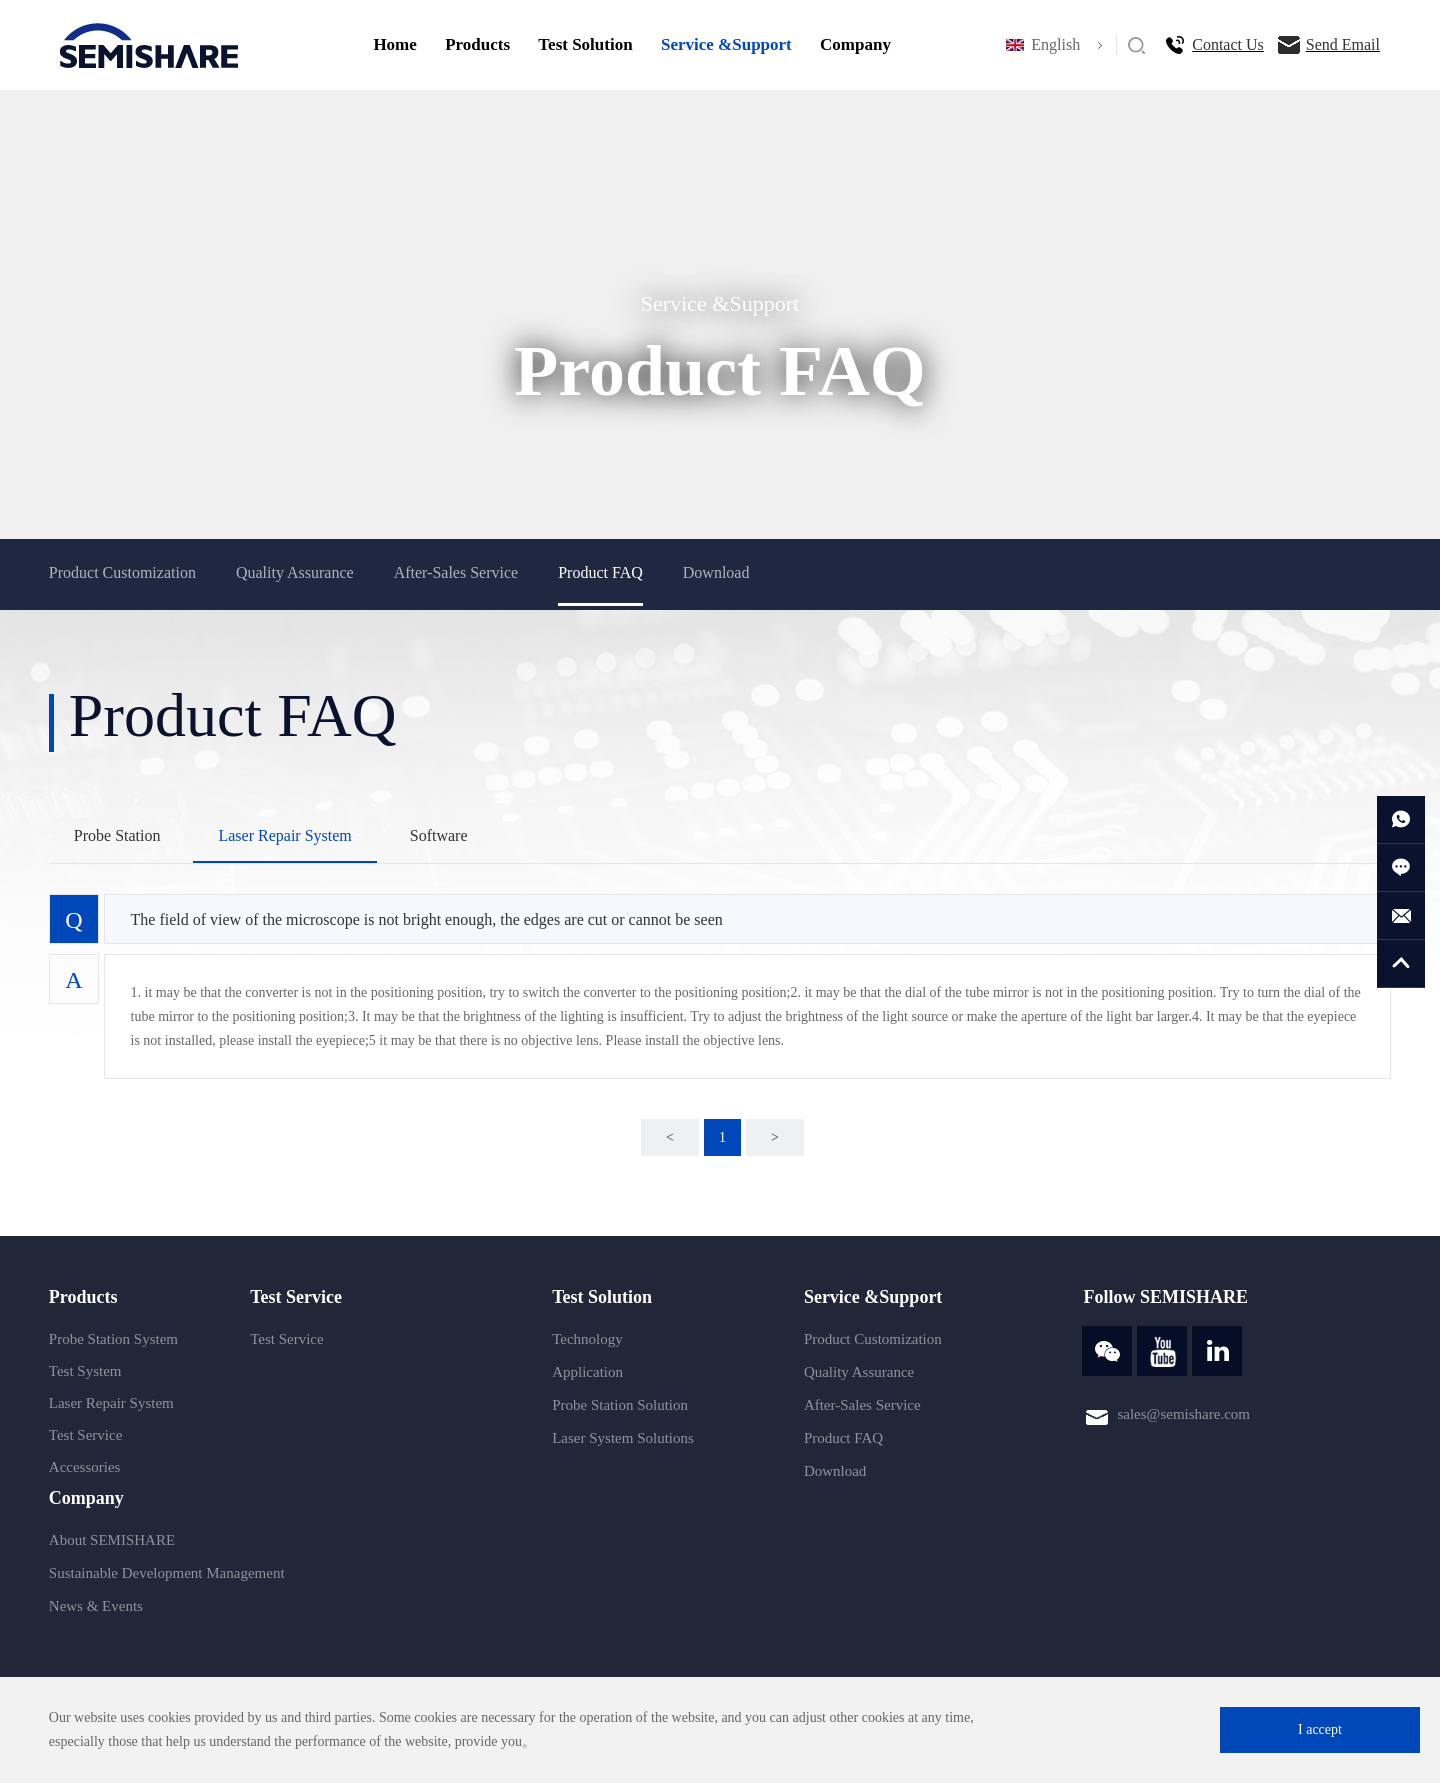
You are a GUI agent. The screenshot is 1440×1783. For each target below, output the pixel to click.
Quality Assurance (295, 572)
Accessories (85, 1467)
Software (439, 835)
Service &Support (726, 44)
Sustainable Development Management (167, 1573)
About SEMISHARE (112, 1540)
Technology (587, 1339)
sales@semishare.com (1183, 1414)
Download (716, 572)
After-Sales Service (456, 572)
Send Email (1343, 44)
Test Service (86, 1435)
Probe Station (117, 835)
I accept (1320, 1729)
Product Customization (122, 572)
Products (477, 44)
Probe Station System (113, 1339)
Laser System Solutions (623, 1438)
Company (855, 44)
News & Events (96, 1606)
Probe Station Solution (620, 1405)
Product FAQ (600, 572)
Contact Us (1228, 44)
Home (394, 44)
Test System (85, 1371)
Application (587, 1372)
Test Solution (585, 44)
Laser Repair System (284, 835)
